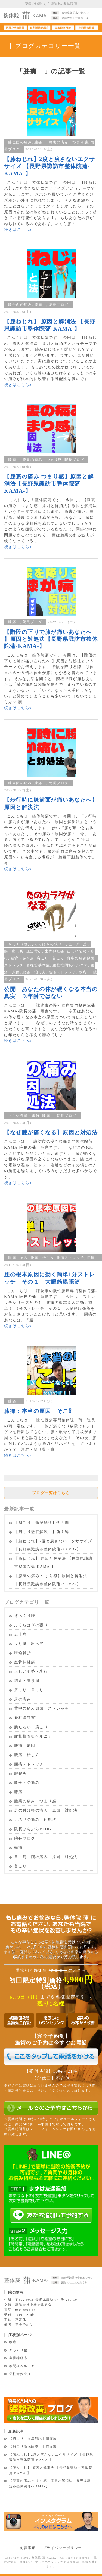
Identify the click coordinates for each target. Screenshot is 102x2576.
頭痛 (18, 1848)
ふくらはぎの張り (48, 944)
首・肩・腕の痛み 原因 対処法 (46, 1857)
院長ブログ (59, 304)
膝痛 (40, 142)
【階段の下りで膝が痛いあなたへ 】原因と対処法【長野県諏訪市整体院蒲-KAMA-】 (51, 639)
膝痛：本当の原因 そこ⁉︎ (38, 1411)
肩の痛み (22, 1699)
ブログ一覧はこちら (51, 1493)
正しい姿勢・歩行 (24, 1116)
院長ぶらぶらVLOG (32, 1829)
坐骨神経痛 (54, 951)
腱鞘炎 (22, 1773)
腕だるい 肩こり (31, 1727)
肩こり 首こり (50, 958)
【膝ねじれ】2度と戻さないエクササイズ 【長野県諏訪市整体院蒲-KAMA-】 (49, 166)
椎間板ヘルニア (22, 2366)
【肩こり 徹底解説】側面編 (41, 1523)
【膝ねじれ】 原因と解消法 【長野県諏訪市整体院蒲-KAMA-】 (53, 1562)
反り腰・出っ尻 (29, 1644)
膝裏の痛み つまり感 (68, 142)
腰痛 (12, 2342)
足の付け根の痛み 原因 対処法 (46, 1810)
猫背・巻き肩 (22, 958)
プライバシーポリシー (62, 2548)
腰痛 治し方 (34, 972)
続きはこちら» (18, 229)
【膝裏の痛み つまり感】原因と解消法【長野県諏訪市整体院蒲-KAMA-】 (49, 484)
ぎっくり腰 (18, 944)
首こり (20, 1866)
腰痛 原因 (18, 1258)
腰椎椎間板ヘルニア (70, 965)
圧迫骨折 (34, 951)
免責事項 (28, 2548)
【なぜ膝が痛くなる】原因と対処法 (51, 1132)
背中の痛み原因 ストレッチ (41, 1708)
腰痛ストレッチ (62, 972)
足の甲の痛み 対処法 (35, 1820)
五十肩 (75, 944)
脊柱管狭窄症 (38, 965)
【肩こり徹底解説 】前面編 (41, 1532)
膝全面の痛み (20, 142)
